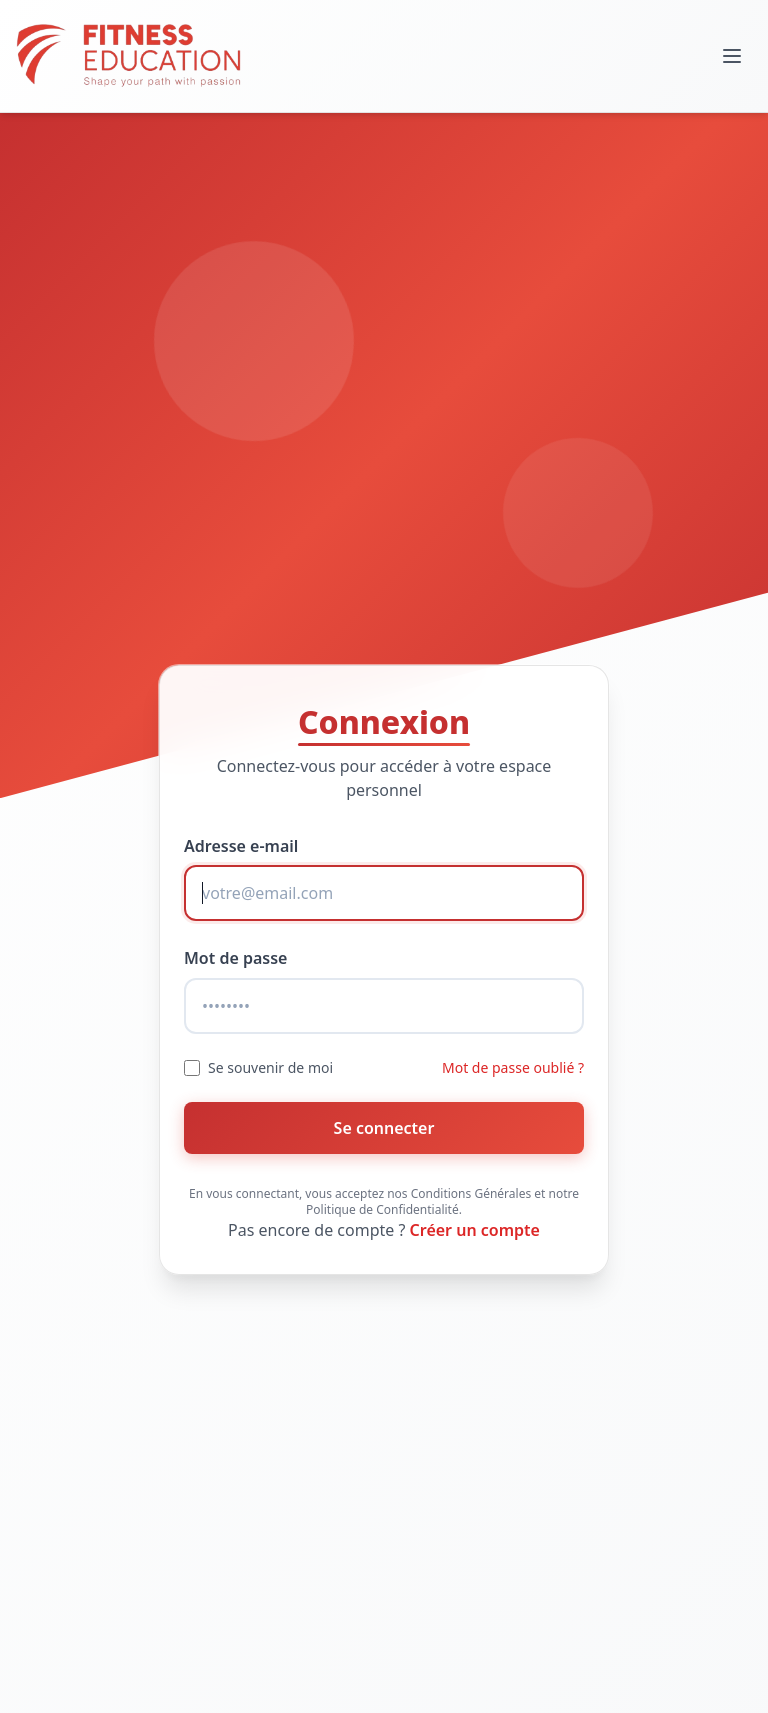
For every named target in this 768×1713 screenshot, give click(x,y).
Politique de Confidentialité (382, 1209)
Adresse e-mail (241, 846)
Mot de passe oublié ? (513, 1067)
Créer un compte (475, 1230)
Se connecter (384, 1128)
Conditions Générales (471, 1193)
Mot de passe (235, 958)
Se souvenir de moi (270, 1067)
